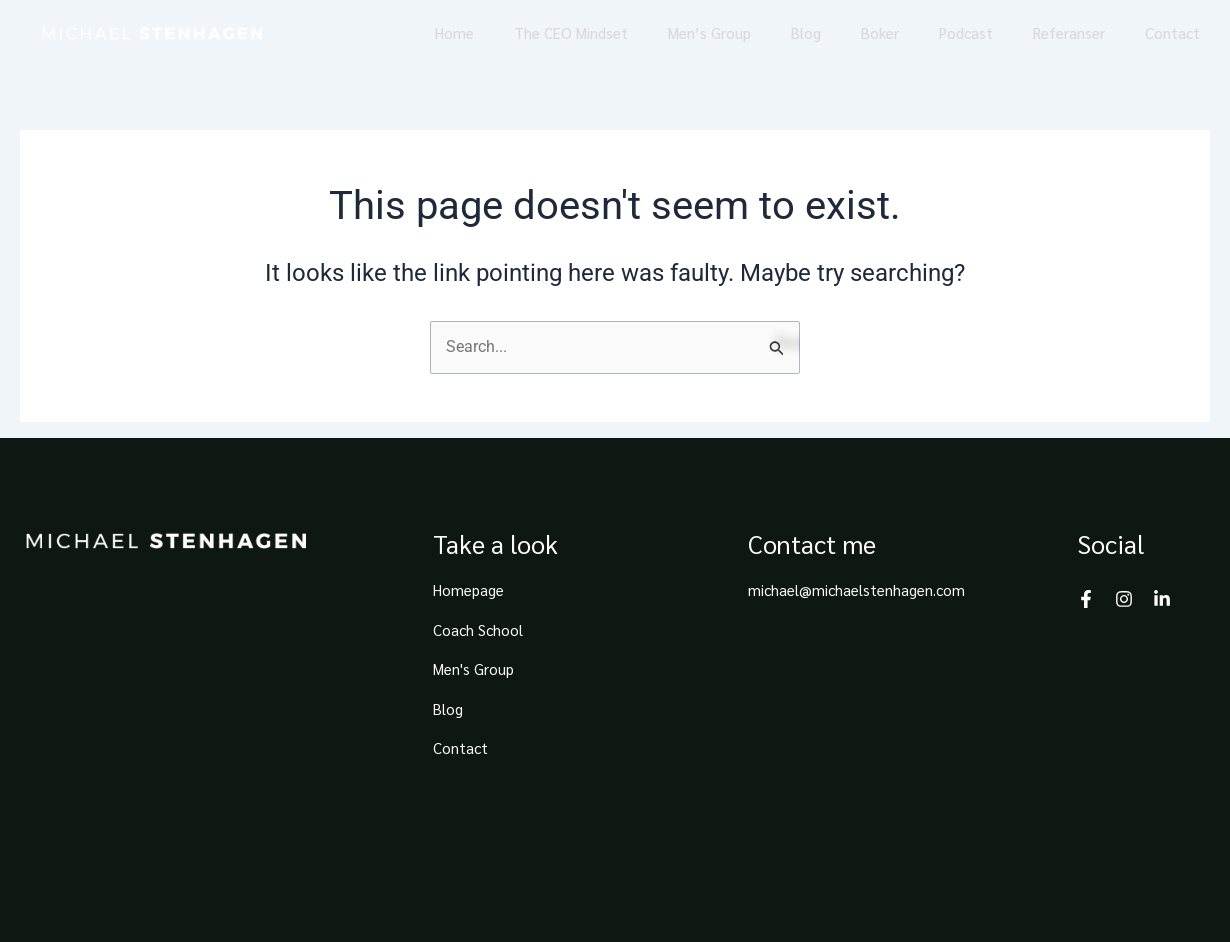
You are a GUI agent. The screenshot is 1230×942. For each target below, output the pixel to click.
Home (454, 32)
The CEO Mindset (571, 32)
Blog (806, 32)
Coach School (478, 629)
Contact (1172, 32)
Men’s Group (709, 32)
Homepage (468, 589)
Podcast (966, 32)
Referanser (1069, 32)
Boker (880, 32)
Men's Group (473, 668)
